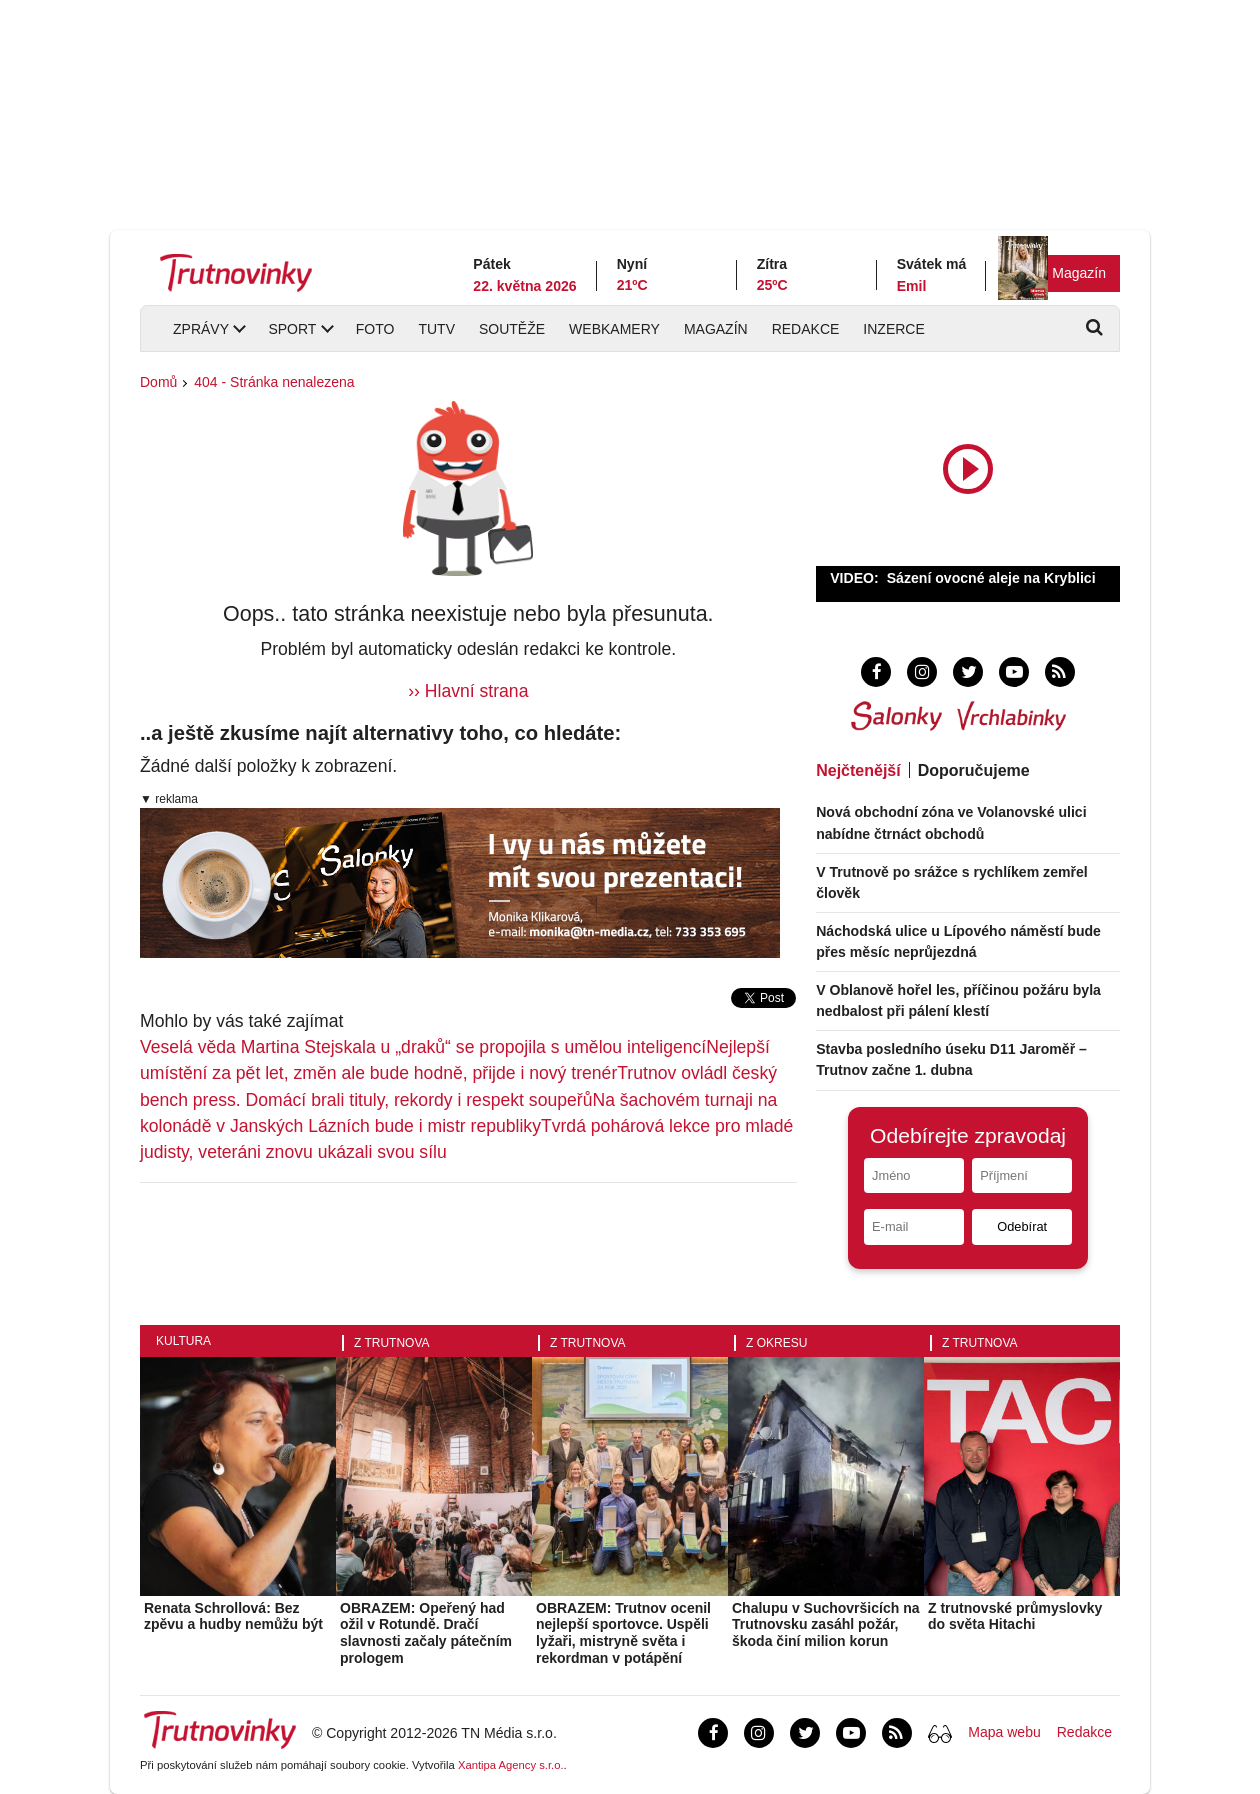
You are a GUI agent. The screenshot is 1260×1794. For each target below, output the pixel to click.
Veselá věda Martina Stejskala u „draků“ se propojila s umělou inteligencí (423, 1047)
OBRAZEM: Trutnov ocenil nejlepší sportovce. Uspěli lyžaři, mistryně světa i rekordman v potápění (623, 1633)
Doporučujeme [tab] (974, 770)
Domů (158, 382)
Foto (375, 329)
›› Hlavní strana (468, 691)
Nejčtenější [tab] (858, 770)
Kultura (183, 1341)
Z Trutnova (392, 1343)
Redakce (806, 329)
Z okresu (776, 1343)
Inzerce (893, 329)
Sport (292, 329)
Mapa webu (1004, 1732)
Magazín (1079, 273)
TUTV (436, 329)
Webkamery (614, 329)
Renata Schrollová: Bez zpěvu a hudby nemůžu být (233, 1616)
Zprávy (201, 329)
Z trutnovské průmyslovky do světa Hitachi (1015, 1616)
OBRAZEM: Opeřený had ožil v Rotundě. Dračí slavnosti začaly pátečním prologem (426, 1633)
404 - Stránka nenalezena (274, 382)
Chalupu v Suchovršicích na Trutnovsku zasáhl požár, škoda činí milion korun (826, 1625)
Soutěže (512, 329)
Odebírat (1022, 1226)
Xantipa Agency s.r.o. (511, 1765)
